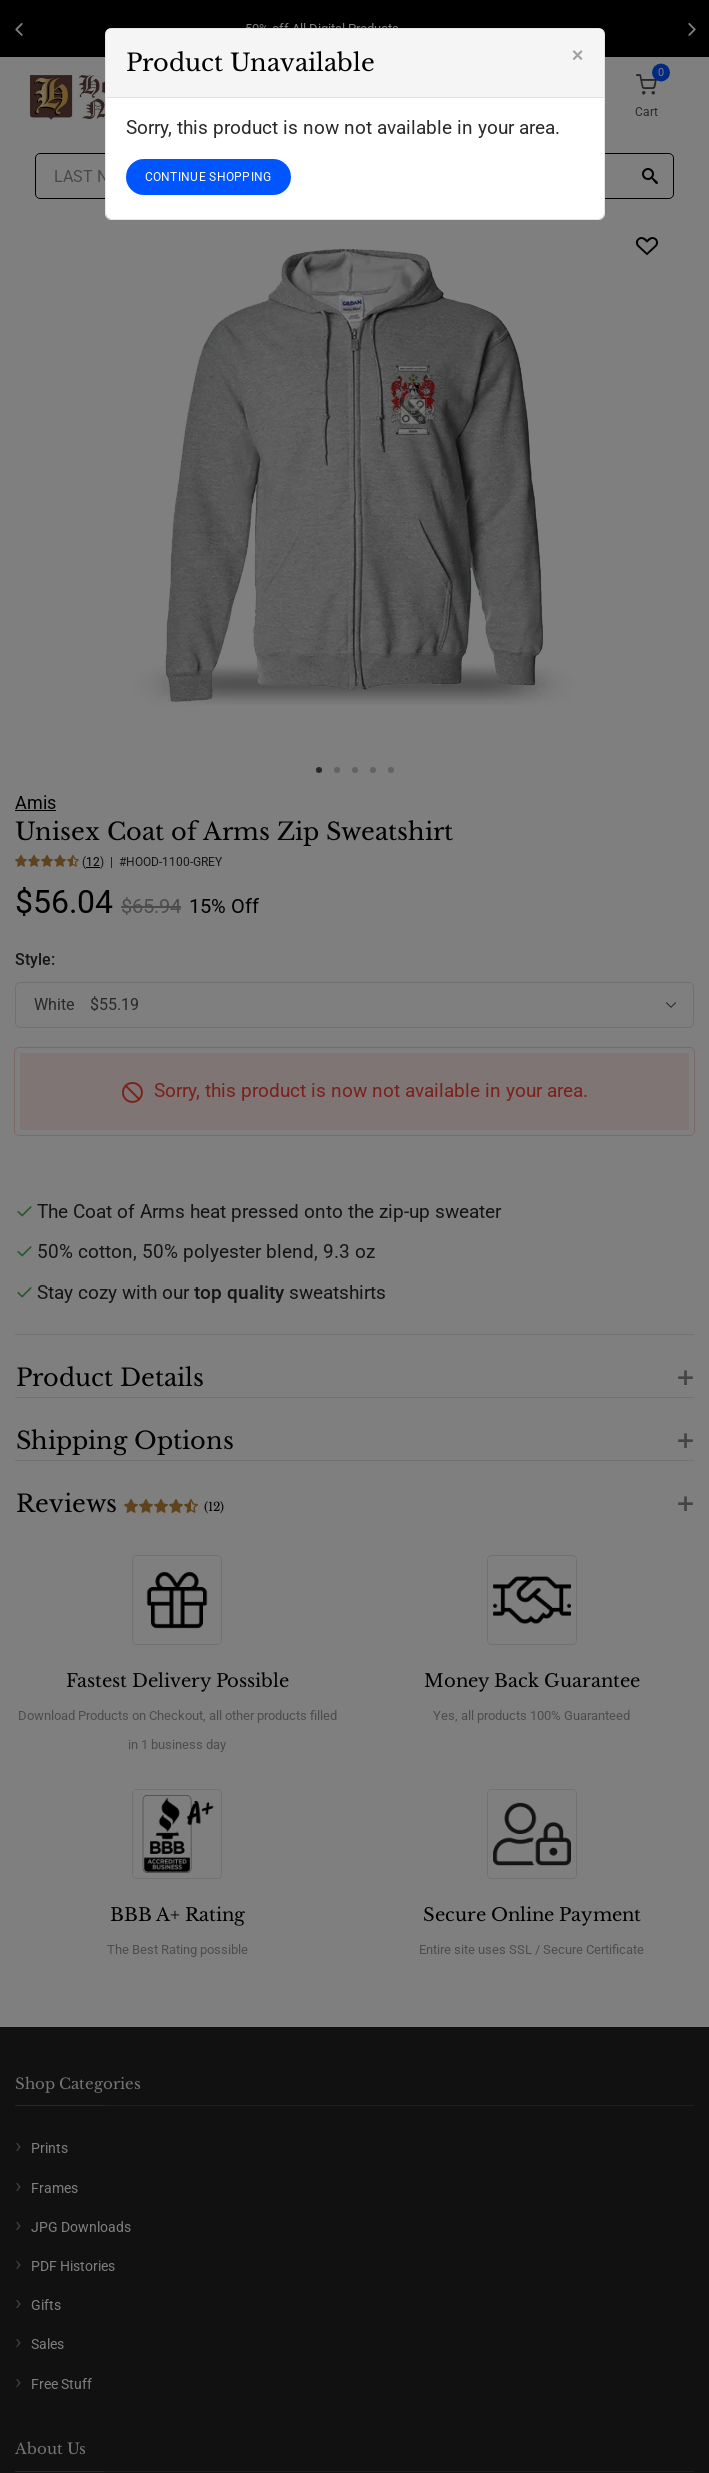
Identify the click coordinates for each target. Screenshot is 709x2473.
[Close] (578, 55)
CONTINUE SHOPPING (208, 177)
